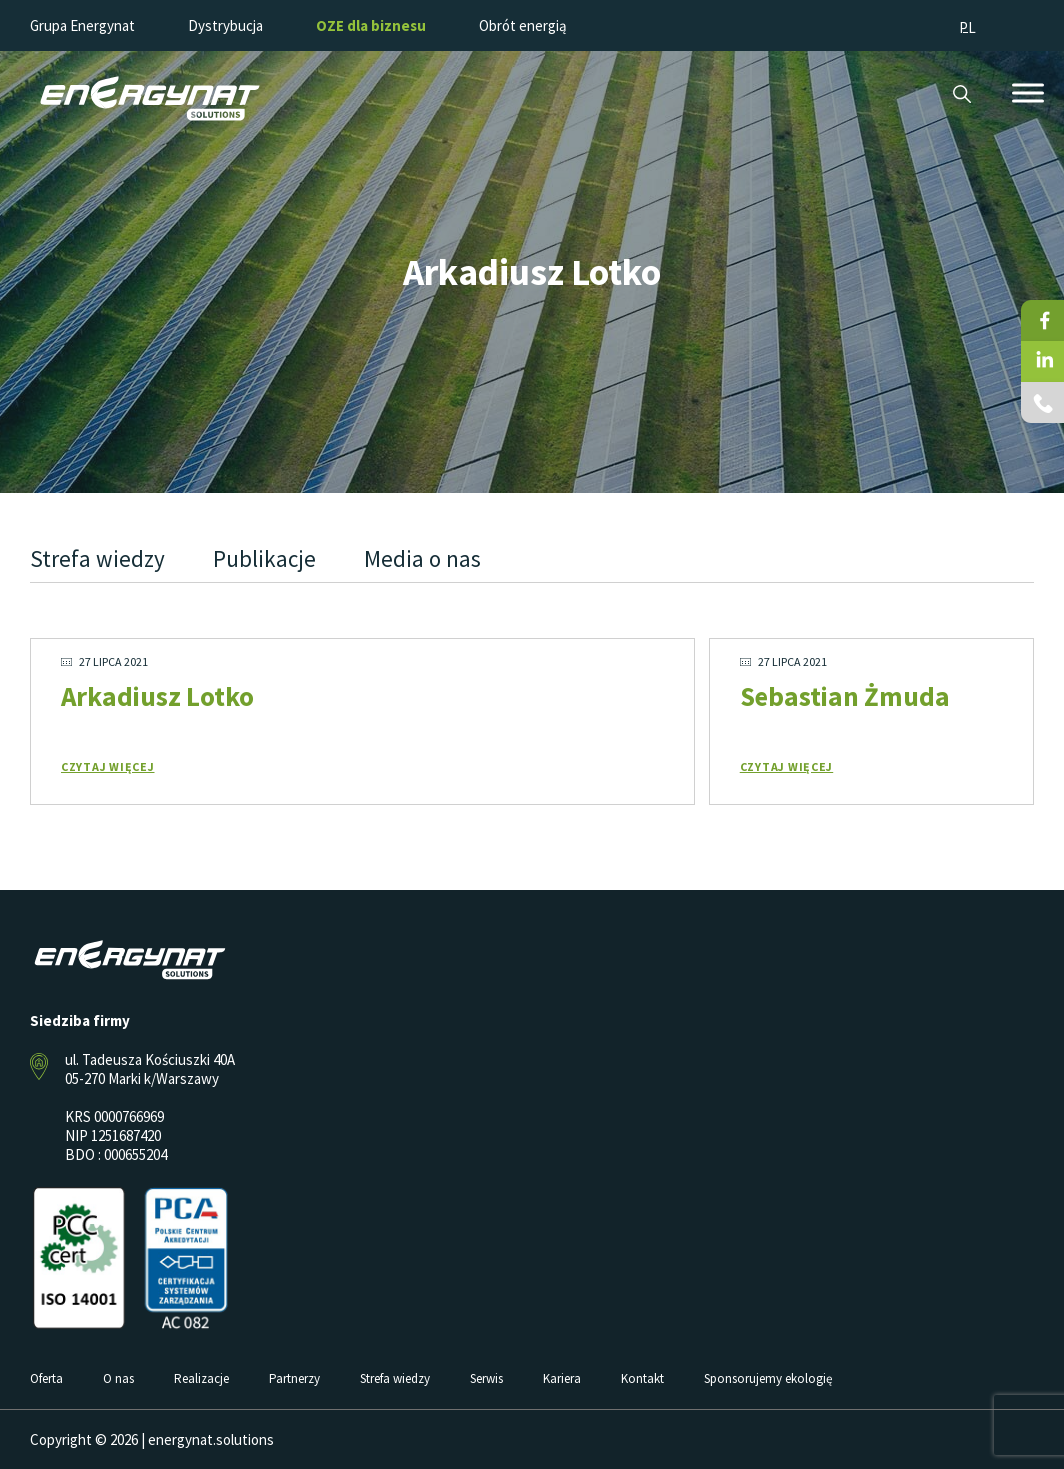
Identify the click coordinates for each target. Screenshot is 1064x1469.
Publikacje (264, 558)
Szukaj (961, 94)
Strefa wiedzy (97, 558)
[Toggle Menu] (1028, 92)
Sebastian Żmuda (845, 696)
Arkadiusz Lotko (157, 696)
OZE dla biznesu (371, 25)
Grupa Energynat (82, 25)
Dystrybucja (225, 25)
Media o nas (422, 558)
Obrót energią (523, 25)
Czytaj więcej (108, 766)
